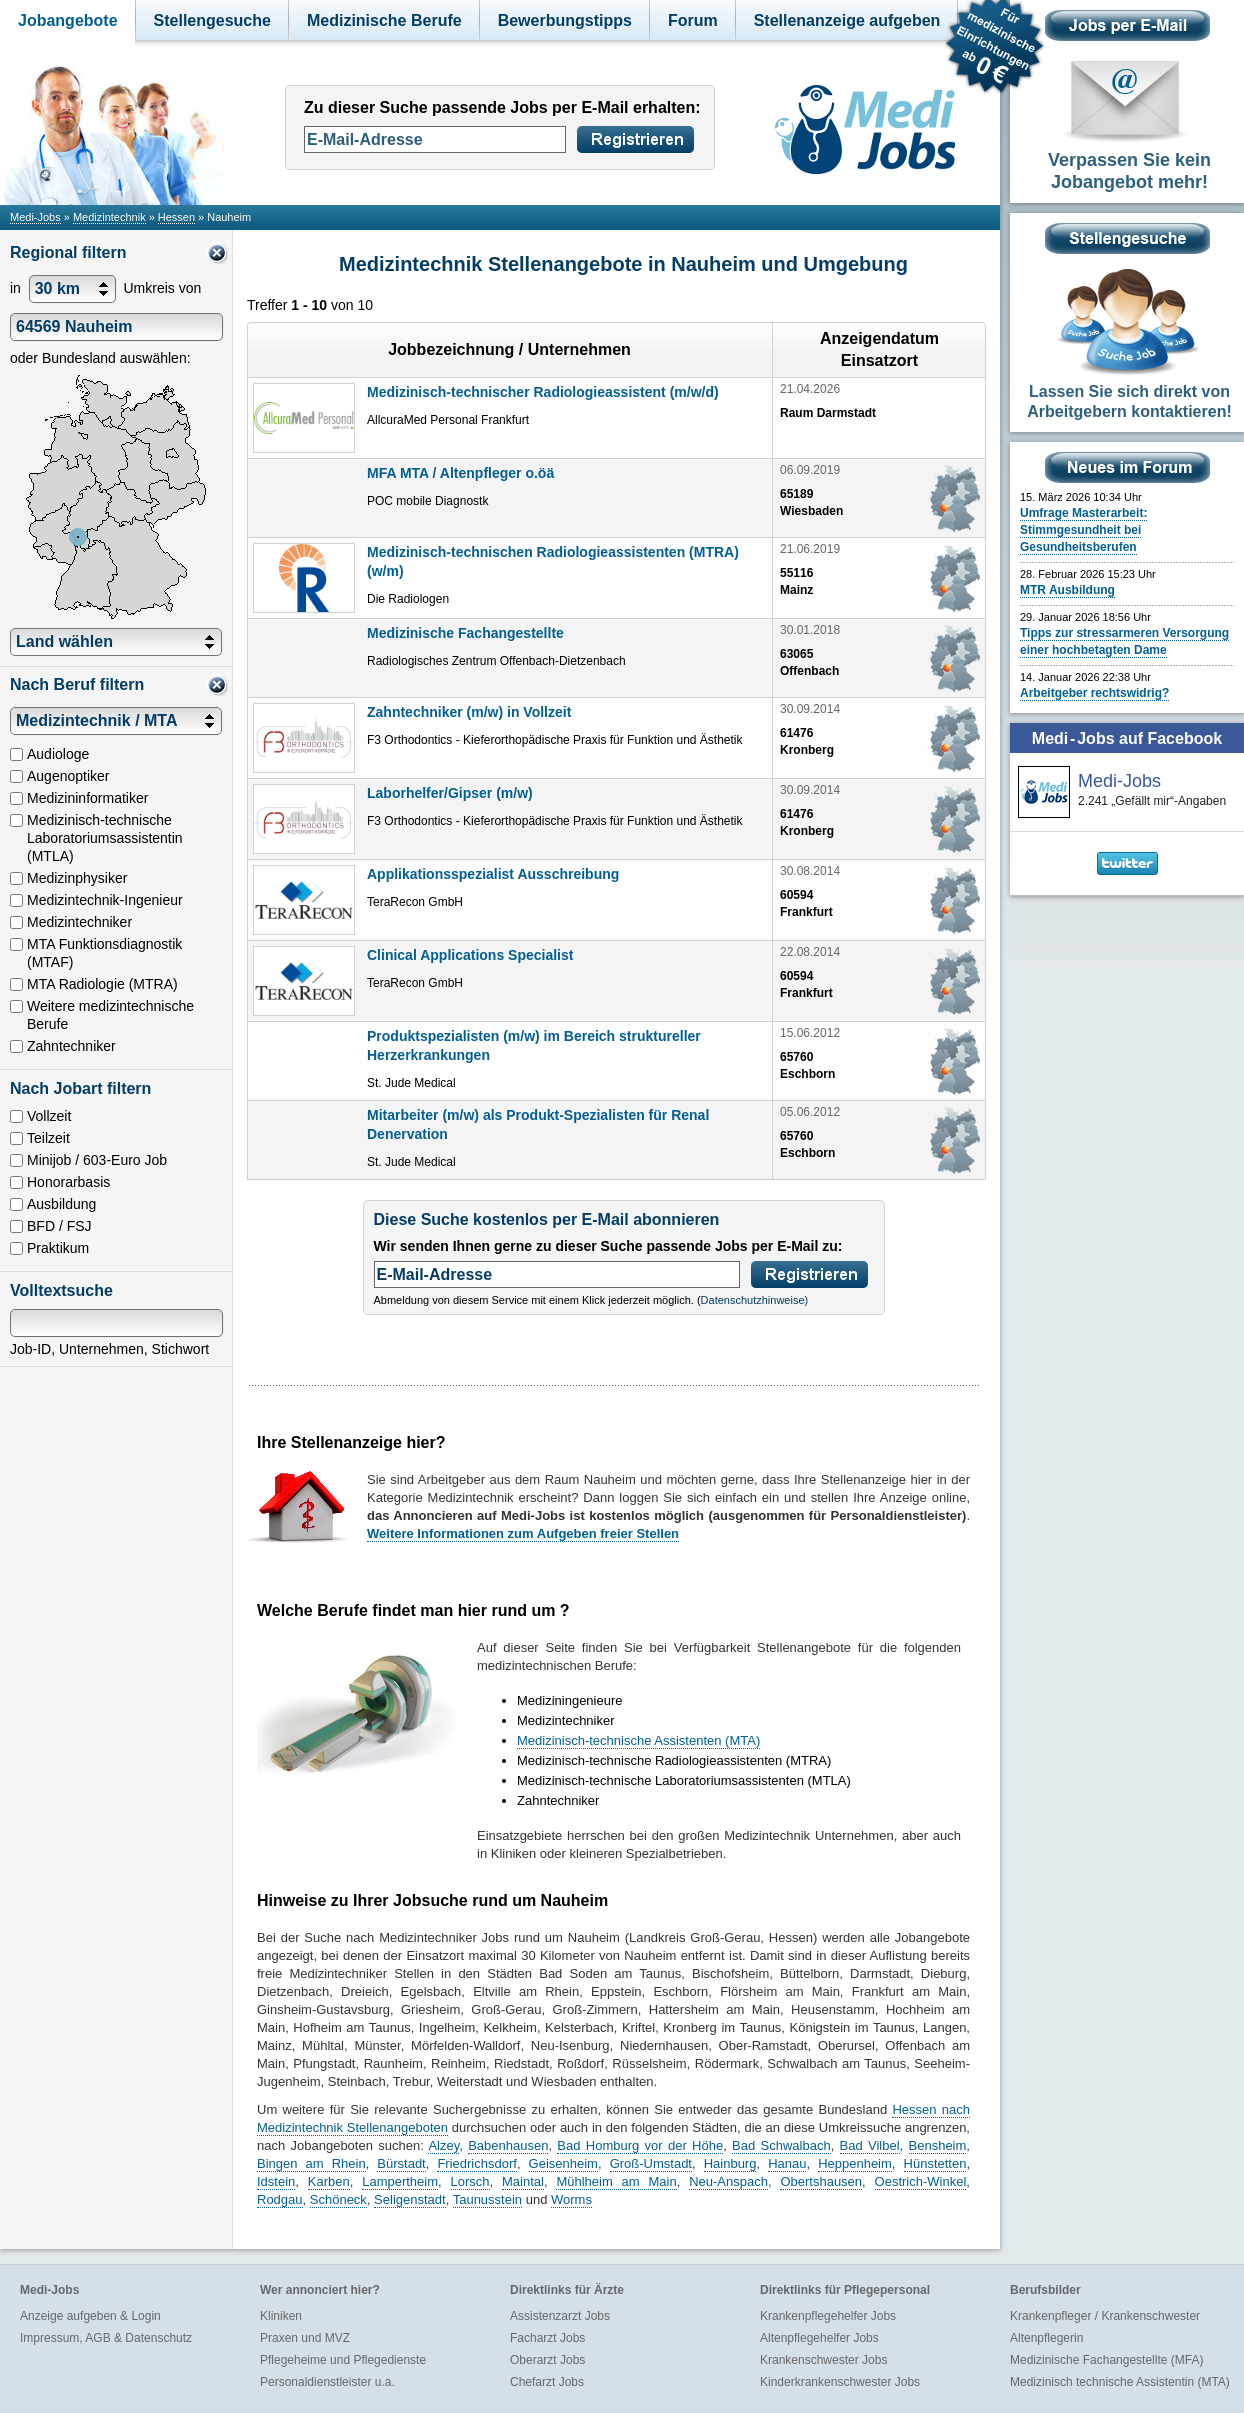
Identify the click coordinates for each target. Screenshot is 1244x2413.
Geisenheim (563, 2163)
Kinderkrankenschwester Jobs (840, 2382)
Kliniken (281, 2316)
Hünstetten (935, 2163)
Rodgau (280, 2199)
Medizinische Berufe (384, 20)
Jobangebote (68, 20)
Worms (571, 2199)
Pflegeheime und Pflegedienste (343, 2360)
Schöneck (338, 2199)
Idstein (276, 2181)
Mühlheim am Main (616, 2181)
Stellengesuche (212, 20)
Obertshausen (821, 2181)
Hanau (787, 2163)
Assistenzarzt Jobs (560, 2316)
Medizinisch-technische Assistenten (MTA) (638, 1740)
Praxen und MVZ (305, 2338)
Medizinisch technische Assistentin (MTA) (1120, 2382)
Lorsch (470, 2181)
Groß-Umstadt (651, 2163)
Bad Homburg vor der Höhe (640, 2145)
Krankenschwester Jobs (823, 2360)
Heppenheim (855, 2163)
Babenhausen (508, 2145)
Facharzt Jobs (547, 2338)
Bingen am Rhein (311, 2163)
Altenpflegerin (1046, 2338)
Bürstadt (401, 2163)
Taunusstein (487, 2199)
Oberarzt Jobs (547, 2360)
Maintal (523, 2181)
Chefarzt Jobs (547, 2382)
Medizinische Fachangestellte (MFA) (1106, 2360)
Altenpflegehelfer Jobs (819, 2338)
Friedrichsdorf (476, 2163)
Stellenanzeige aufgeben (847, 20)
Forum (693, 20)
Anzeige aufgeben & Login (90, 2316)
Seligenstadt (410, 2199)
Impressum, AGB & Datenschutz (106, 2338)
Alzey (443, 2145)
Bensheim (938, 2145)
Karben (329, 2181)
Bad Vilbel (870, 2145)
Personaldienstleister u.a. (327, 2382)
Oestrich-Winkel (921, 2181)
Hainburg (730, 2163)
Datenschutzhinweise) (755, 1300)
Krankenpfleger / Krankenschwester (1105, 2316)
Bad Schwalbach (781, 2145)
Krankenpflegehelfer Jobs (828, 2316)
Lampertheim (400, 2181)
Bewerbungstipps (565, 20)
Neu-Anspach (728, 2181)
